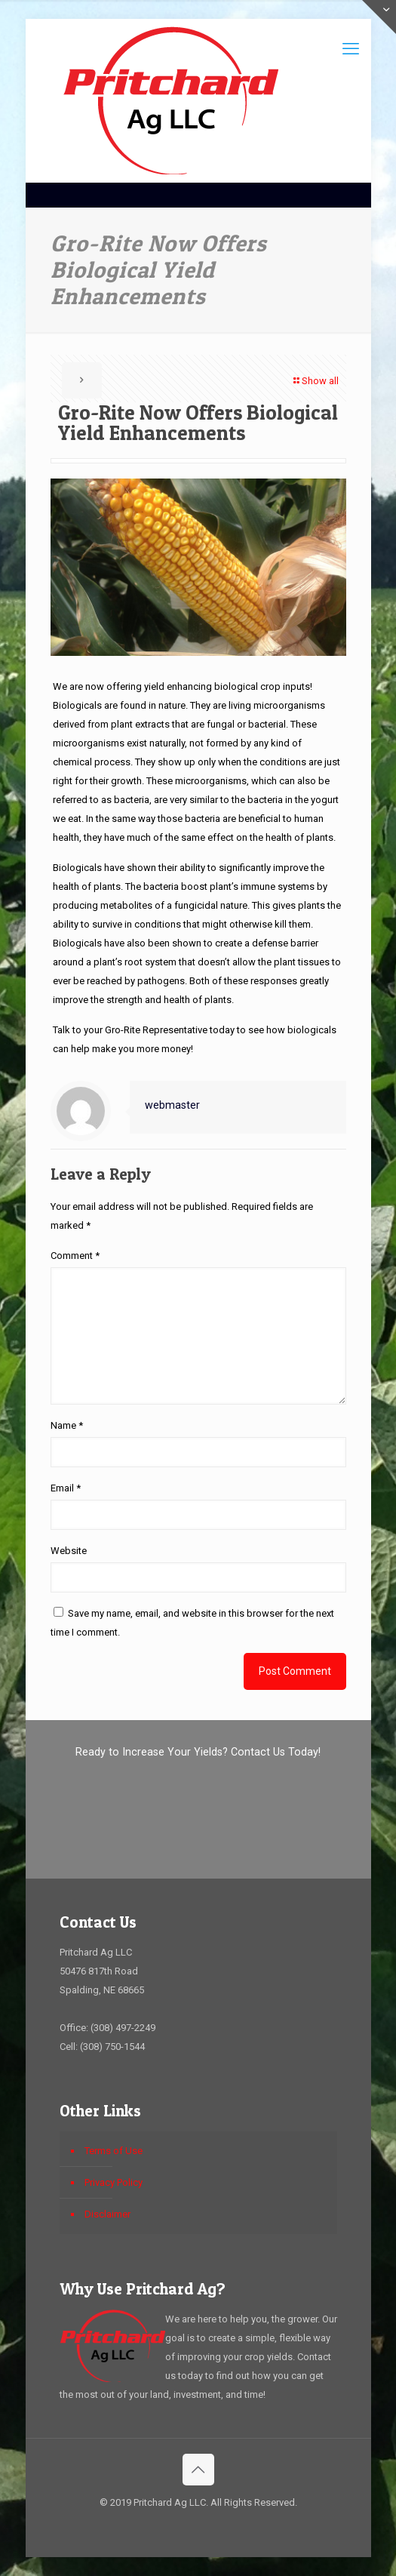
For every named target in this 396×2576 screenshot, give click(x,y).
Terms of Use (113, 2150)
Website (69, 1550)
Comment (75, 1255)
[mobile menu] (351, 49)
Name (67, 1425)
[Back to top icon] (198, 2469)
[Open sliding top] (379, 17)
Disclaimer (107, 2214)
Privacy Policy (113, 2182)
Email (66, 1488)
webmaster (172, 1105)
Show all (315, 380)
